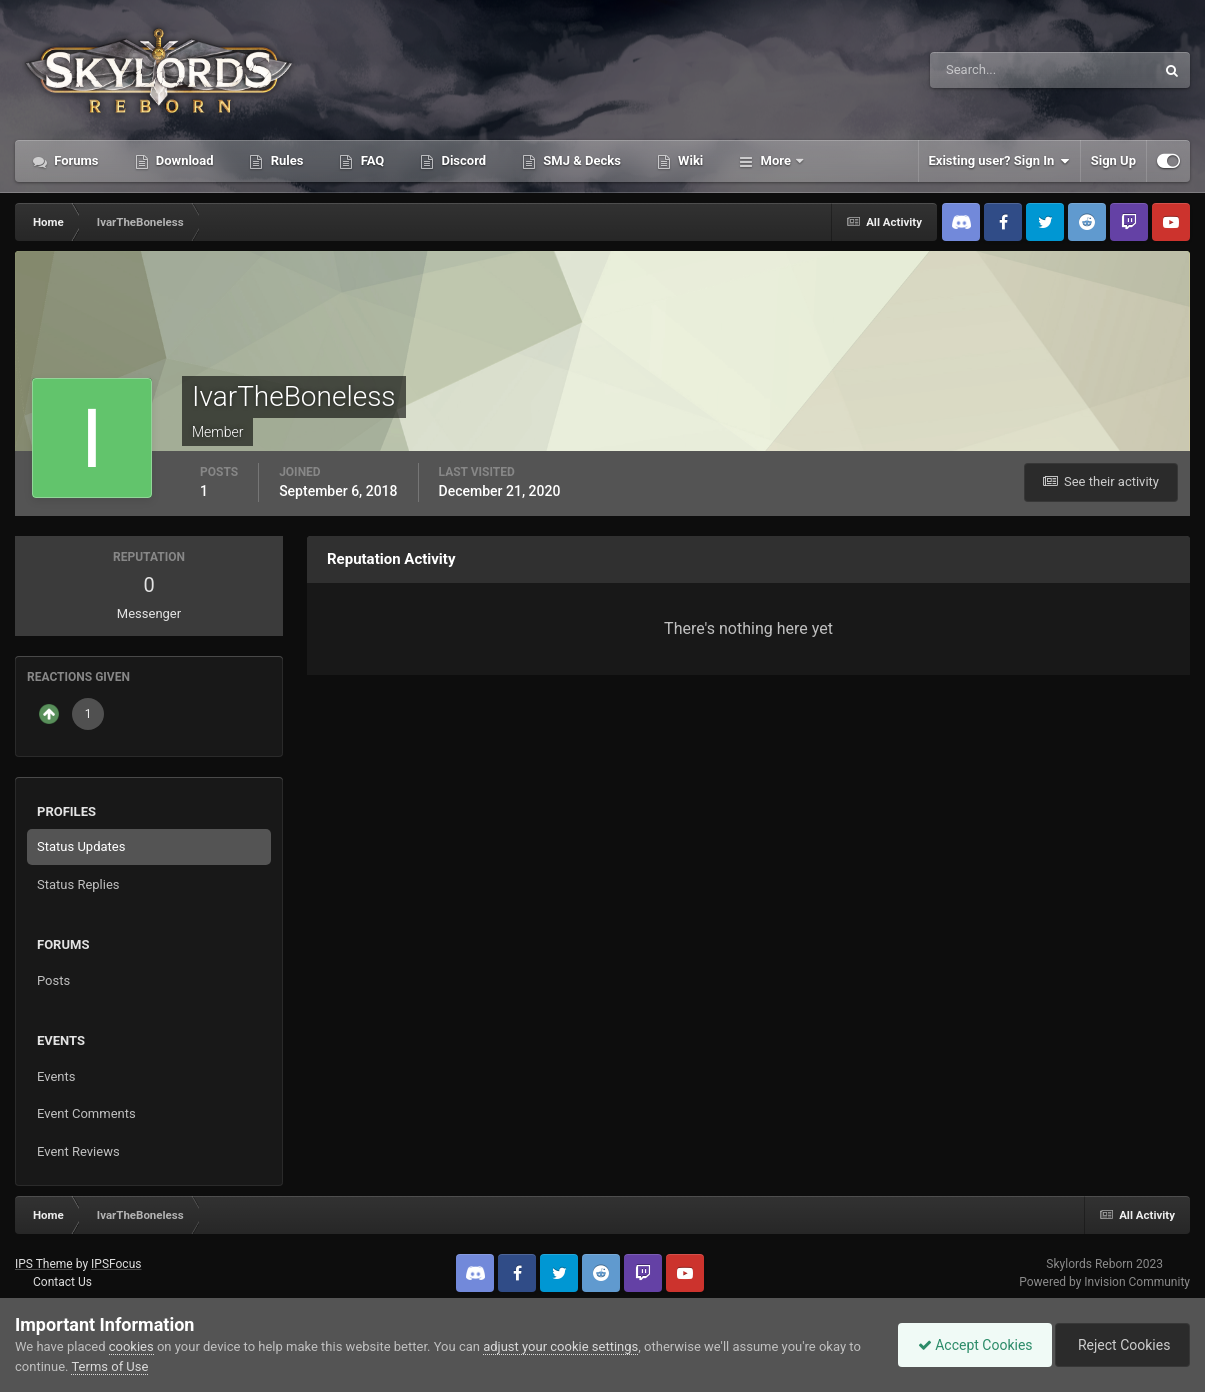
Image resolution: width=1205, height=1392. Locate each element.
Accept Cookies (970, 1345)
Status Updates (81, 846)
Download (183, 160)
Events (56, 1076)
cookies (131, 1346)
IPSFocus (116, 1264)
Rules (285, 160)
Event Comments (86, 1113)
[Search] (981, 70)
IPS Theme (44, 1264)
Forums (75, 160)
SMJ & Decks (580, 160)
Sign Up (1113, 160)
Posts (53, 980)
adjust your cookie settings (560, 1346)
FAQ (370, 160)
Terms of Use (109, 1366)
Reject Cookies (1121, 1345)
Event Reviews (78, 1151)
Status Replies (78, 884)
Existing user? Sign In (999, 161)
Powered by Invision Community (1104, 1282)
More (775, 160)
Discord (462, 160)
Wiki (689, 160)
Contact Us (62, 1282)
